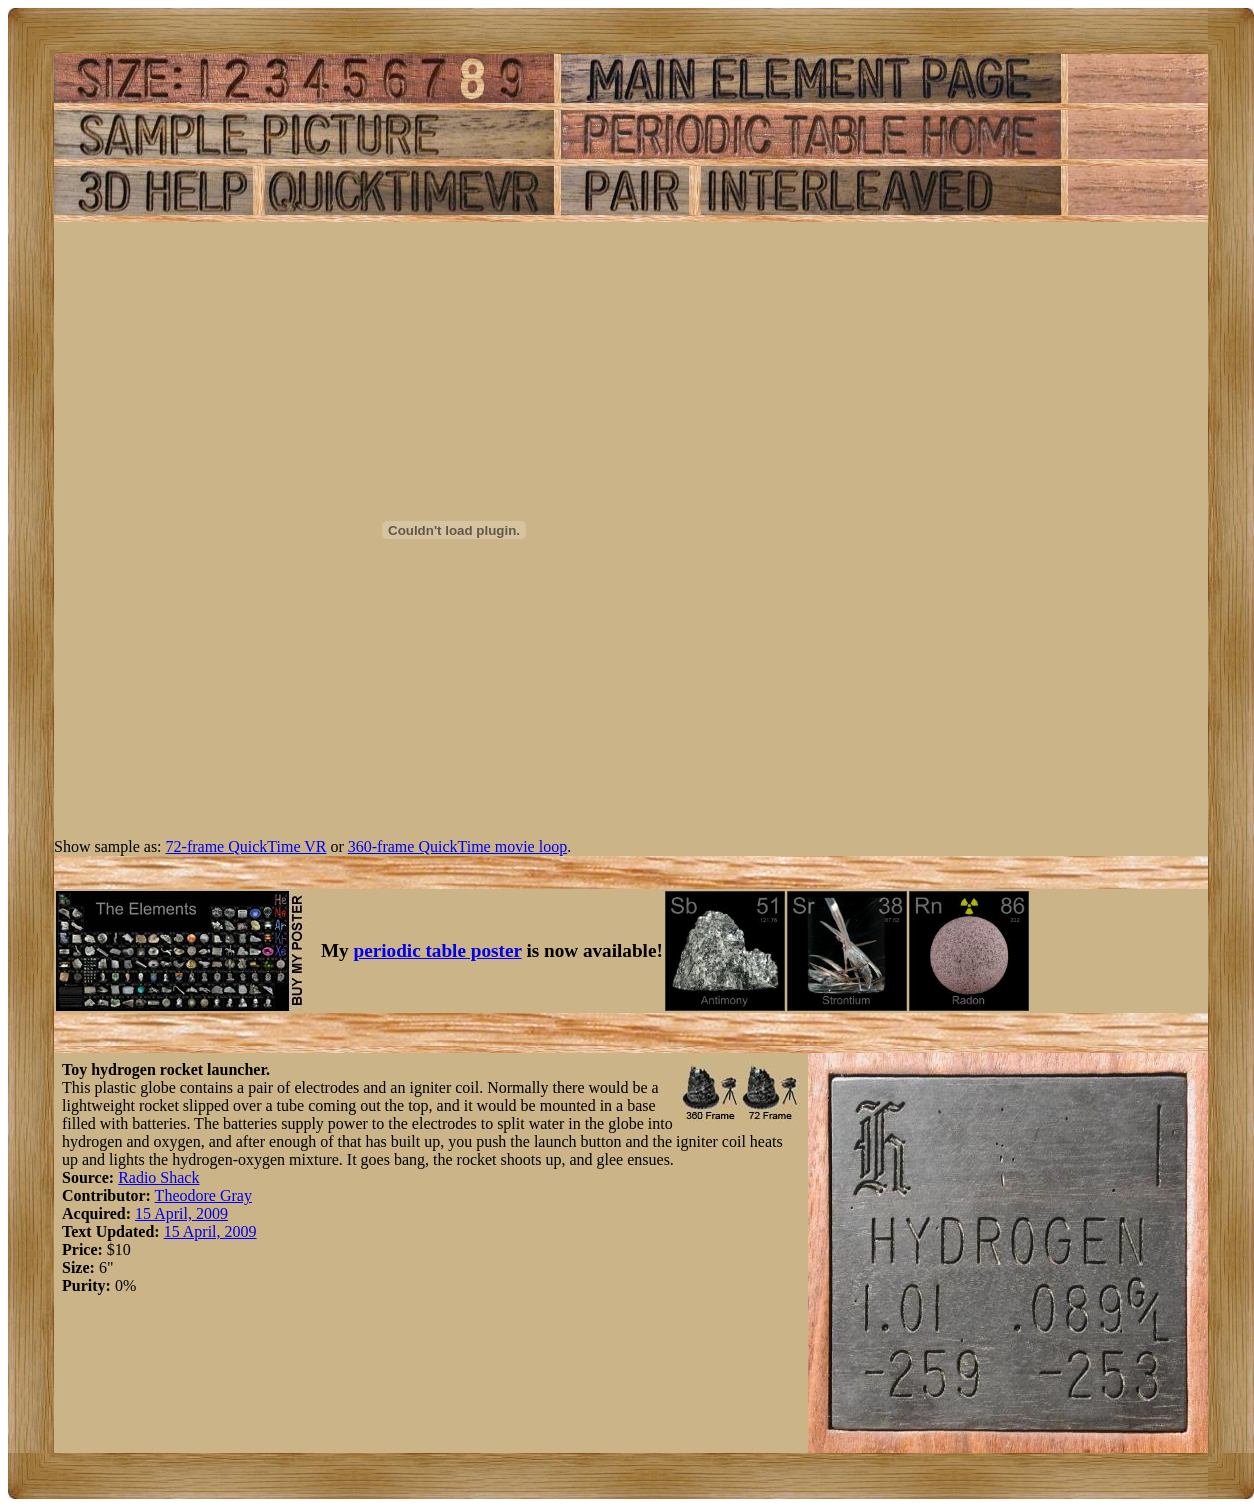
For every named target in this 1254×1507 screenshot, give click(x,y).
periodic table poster (438, 950)
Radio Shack (158, 1177)
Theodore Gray (203, 1195)
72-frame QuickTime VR (246, 846)
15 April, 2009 (181, 1213)
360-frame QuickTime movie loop (457, 846)
